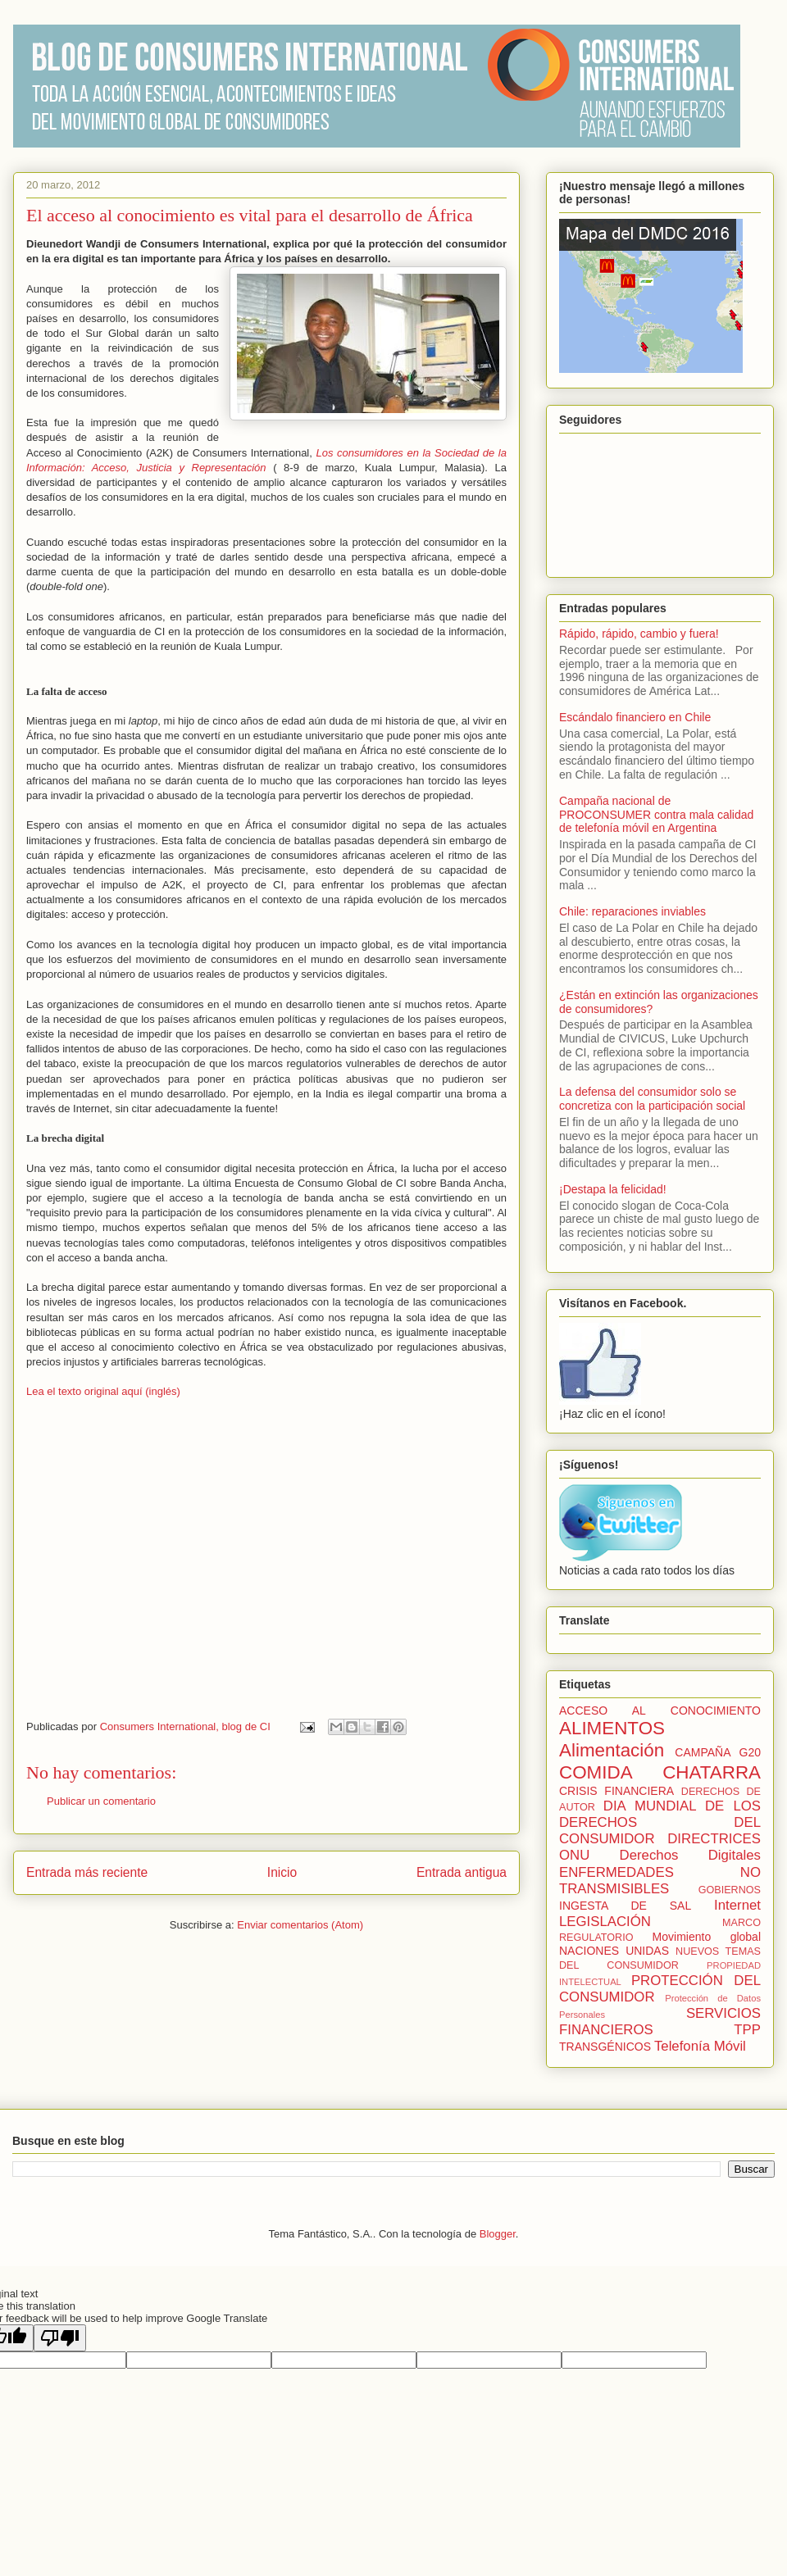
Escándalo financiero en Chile (635, 717)
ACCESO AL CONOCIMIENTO (660, 1710)
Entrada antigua (461, 1872)
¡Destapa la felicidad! (612, 1189)
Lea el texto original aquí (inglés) (103, 1391)
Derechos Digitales (690, 1855)
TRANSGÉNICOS (605, 2046)
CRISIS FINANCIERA (616, 1790)
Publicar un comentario (101, 1801)
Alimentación (611, 1750)
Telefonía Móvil (700, 2046)
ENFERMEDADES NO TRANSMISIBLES (660, 1881)
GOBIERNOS (729, 1890)
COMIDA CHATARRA (660, 1772)
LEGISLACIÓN (605, 1921)
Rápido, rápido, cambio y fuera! (639, 633)
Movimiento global (707, 1936)
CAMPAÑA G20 (718, 1752)
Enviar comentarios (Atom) (300, 1925)
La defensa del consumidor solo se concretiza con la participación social (652, 1098)
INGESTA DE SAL (625, 1905)
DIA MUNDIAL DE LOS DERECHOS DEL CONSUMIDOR (660, 1822)
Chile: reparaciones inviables (632, 911)
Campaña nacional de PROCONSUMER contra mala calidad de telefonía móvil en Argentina (656, 814)
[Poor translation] (60, 2337)
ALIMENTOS (612, 1728)
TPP (747, 2030)
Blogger (498, 2234)
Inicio (282, 1872)
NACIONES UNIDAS (614, 1950)
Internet (737, 1905)
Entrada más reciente (87, 1872)
